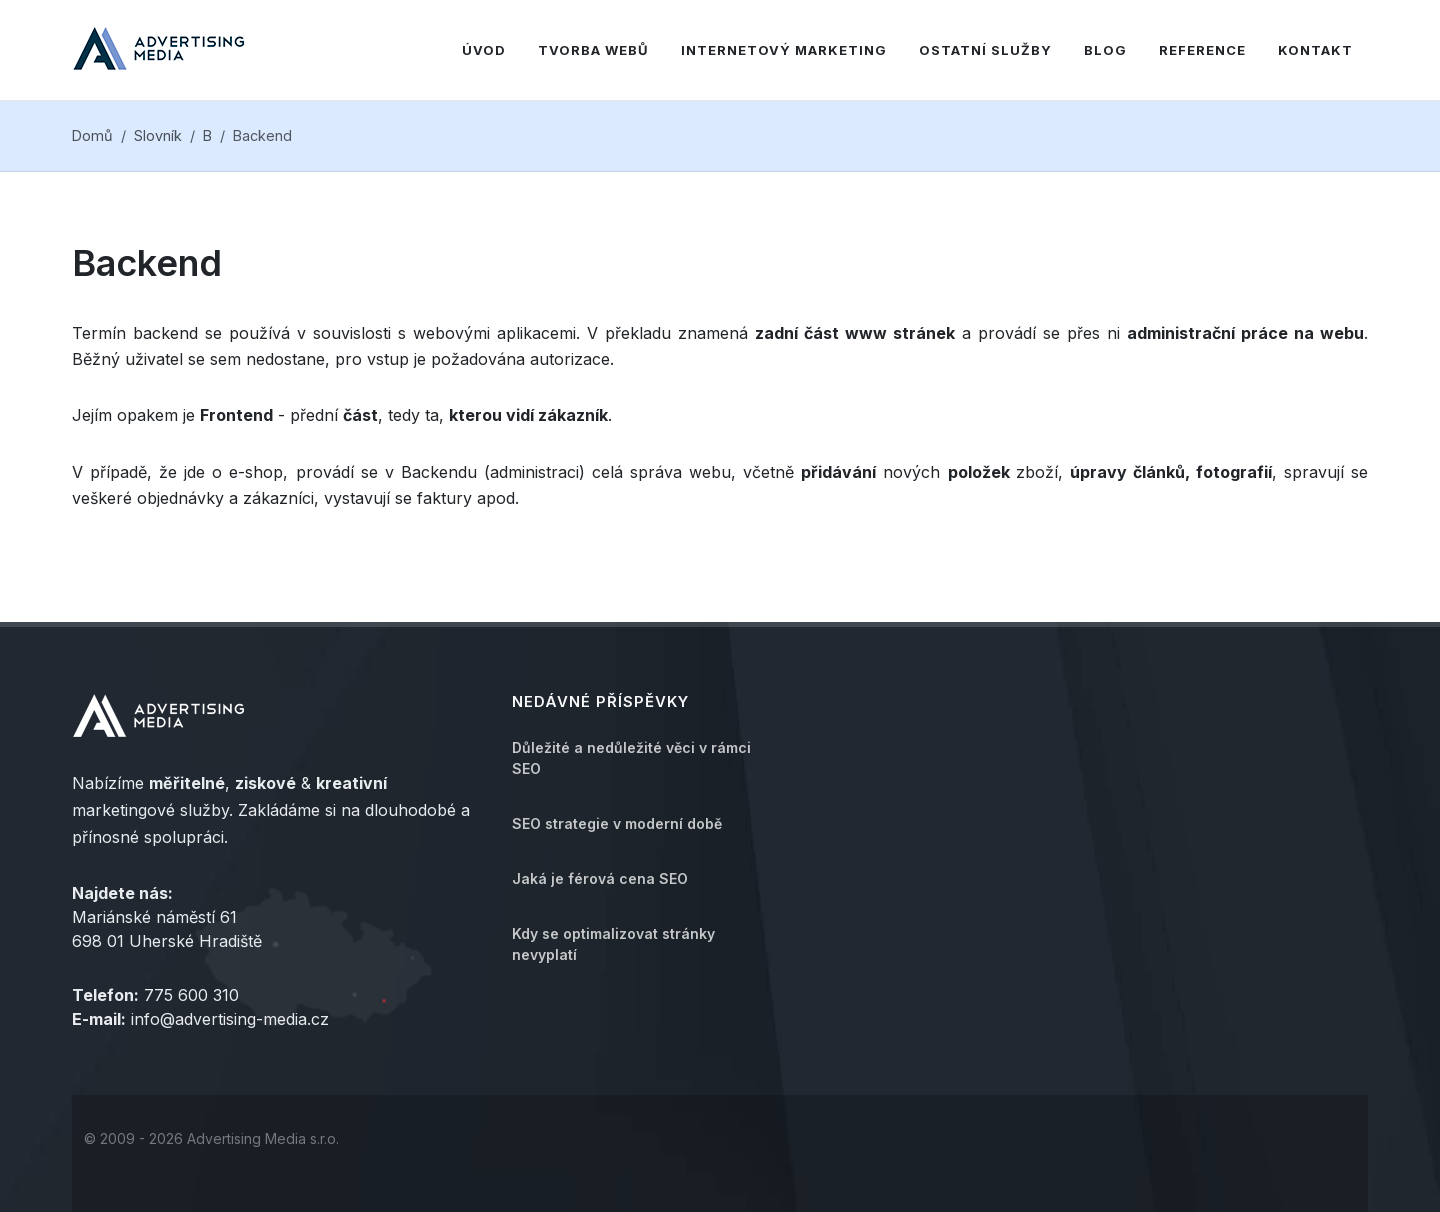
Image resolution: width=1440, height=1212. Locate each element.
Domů (92, 135)
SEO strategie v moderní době (617, 823)
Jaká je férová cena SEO (600, 878)
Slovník (158, 135)
